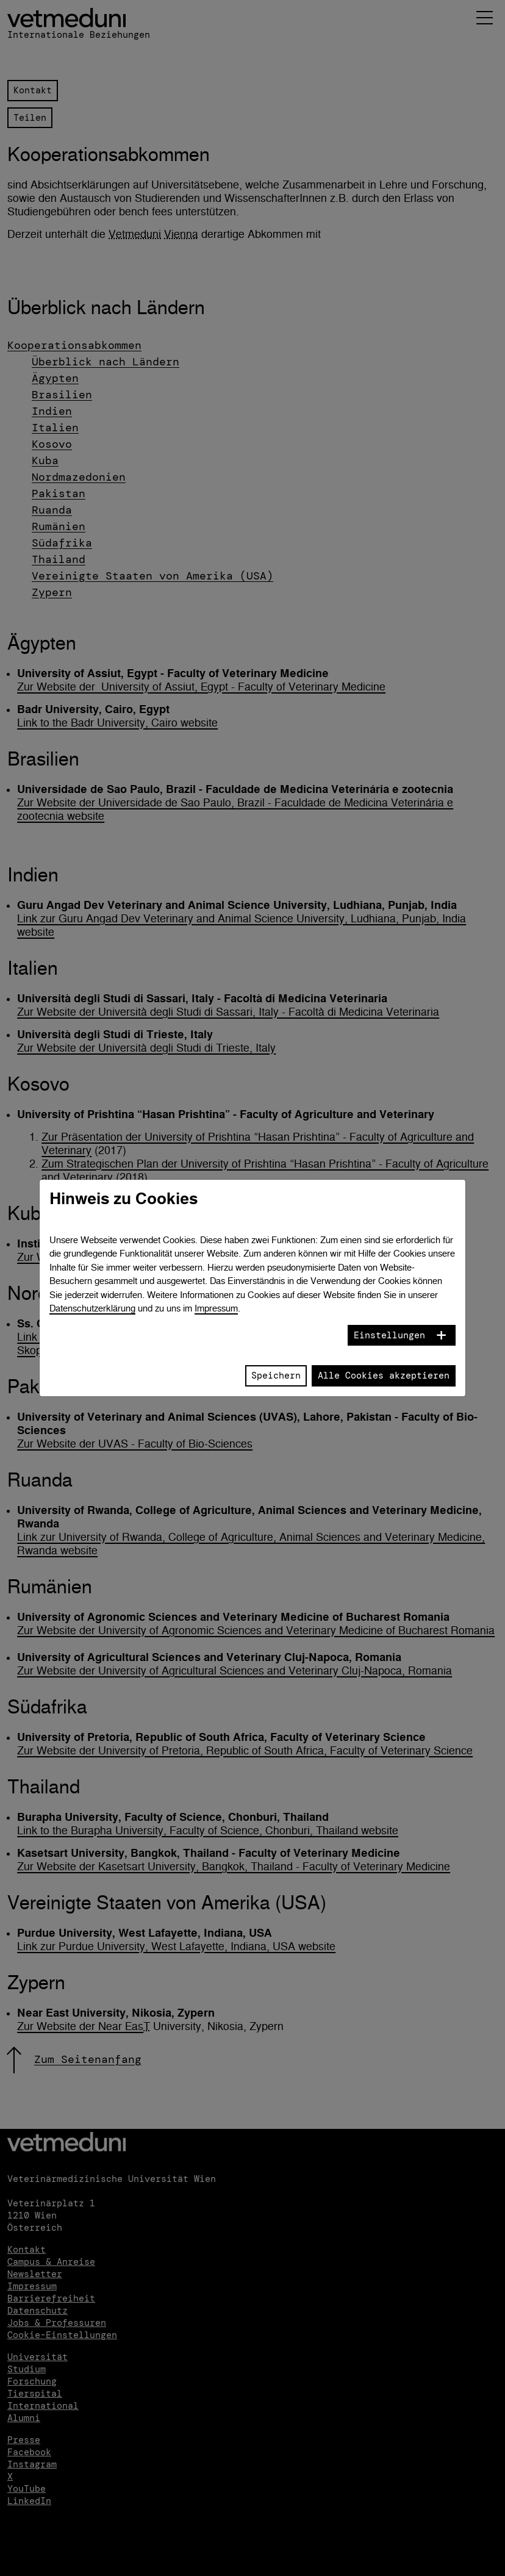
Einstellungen (389, 1335)
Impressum (216, 1308)
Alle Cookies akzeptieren (383, 1375)
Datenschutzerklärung (92, 1308)
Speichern (276, 1375)
